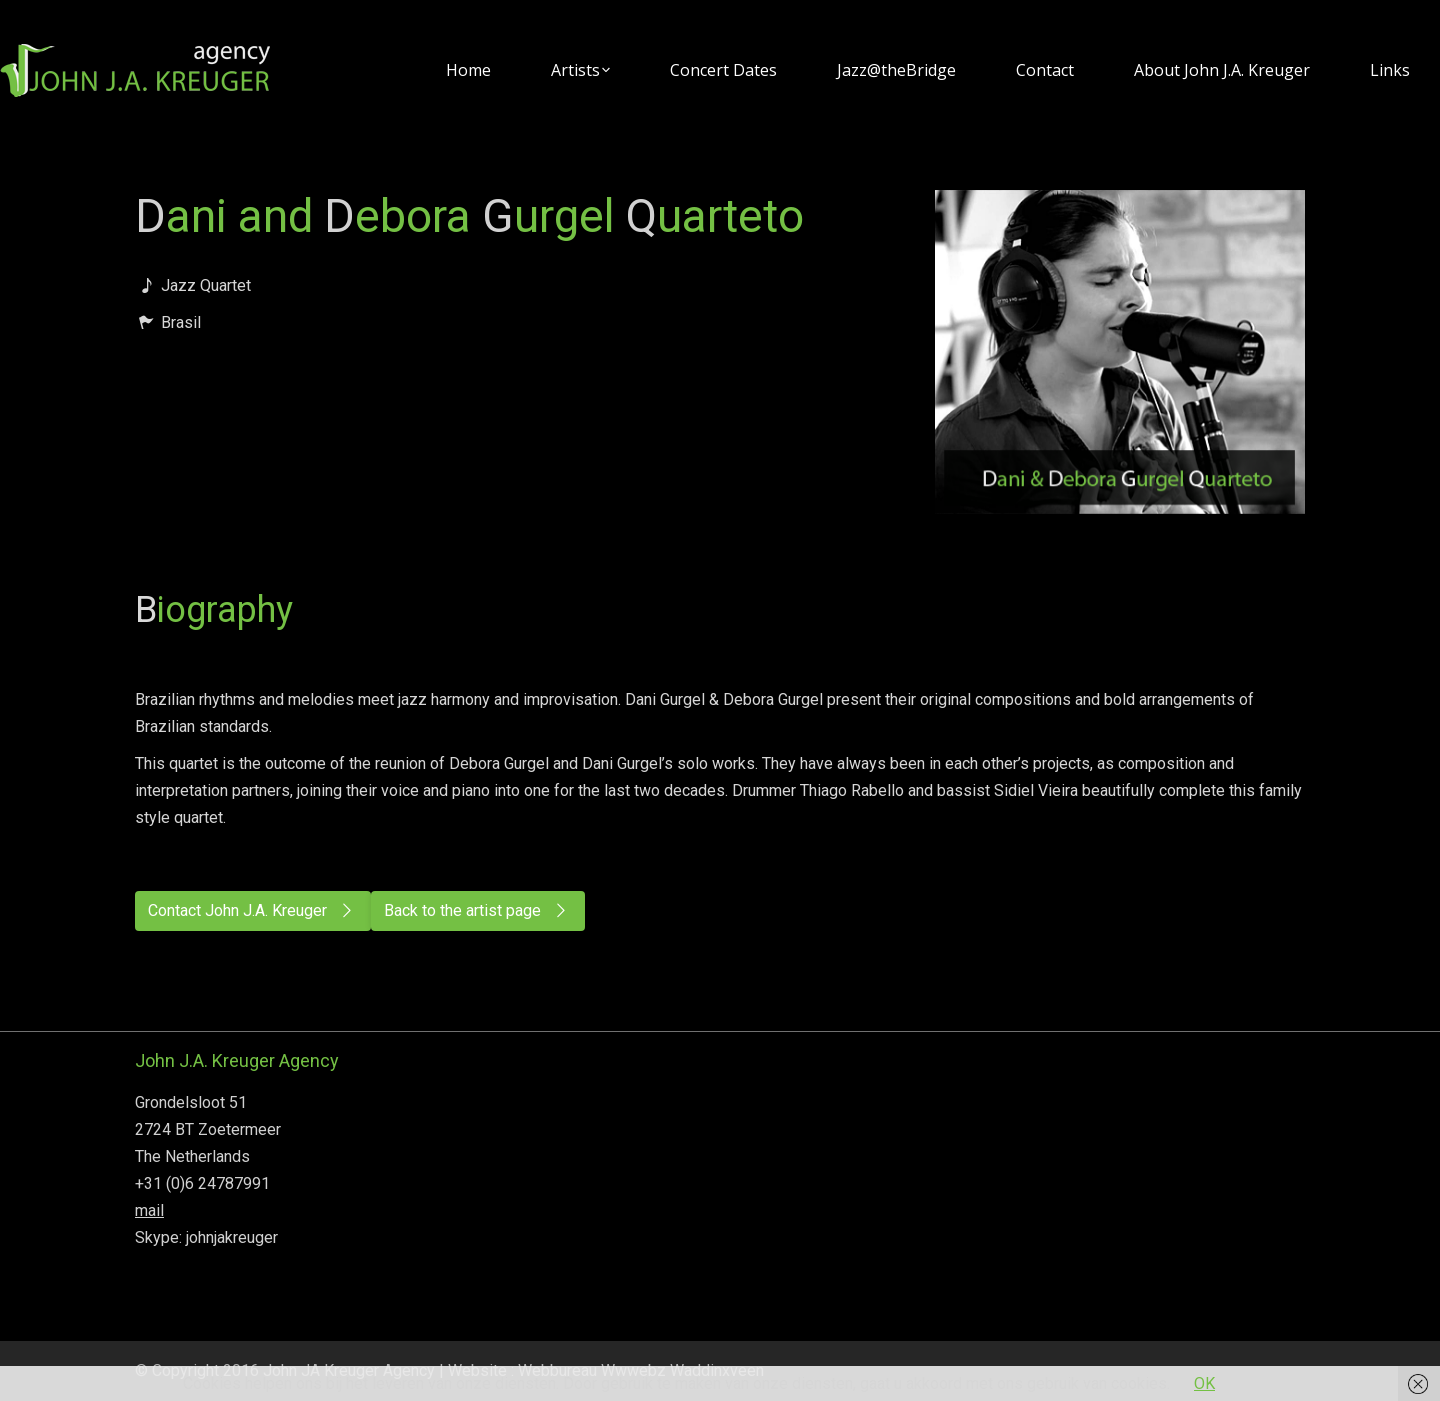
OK (1204, 1383)
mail (149, 1210)
